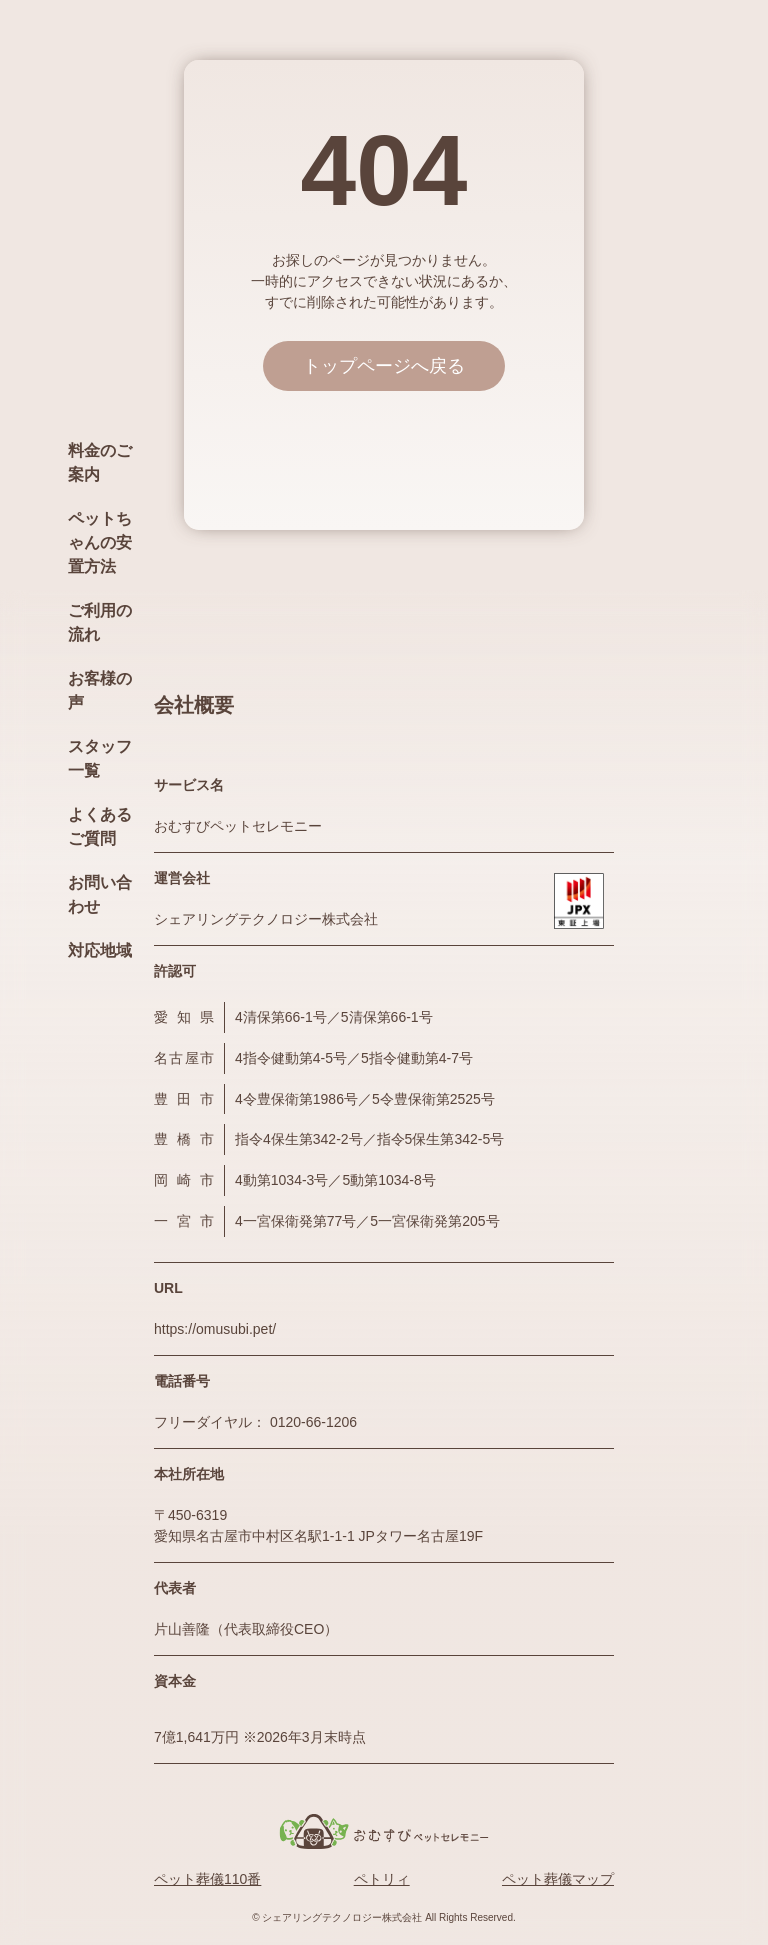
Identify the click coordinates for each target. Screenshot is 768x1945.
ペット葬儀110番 (207, 1879)
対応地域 (100, 950)
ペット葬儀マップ (558, 1879)
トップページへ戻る (384, 366)
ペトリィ (382, 1879)
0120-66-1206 (313, 1422)
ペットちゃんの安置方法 (100, 542)
